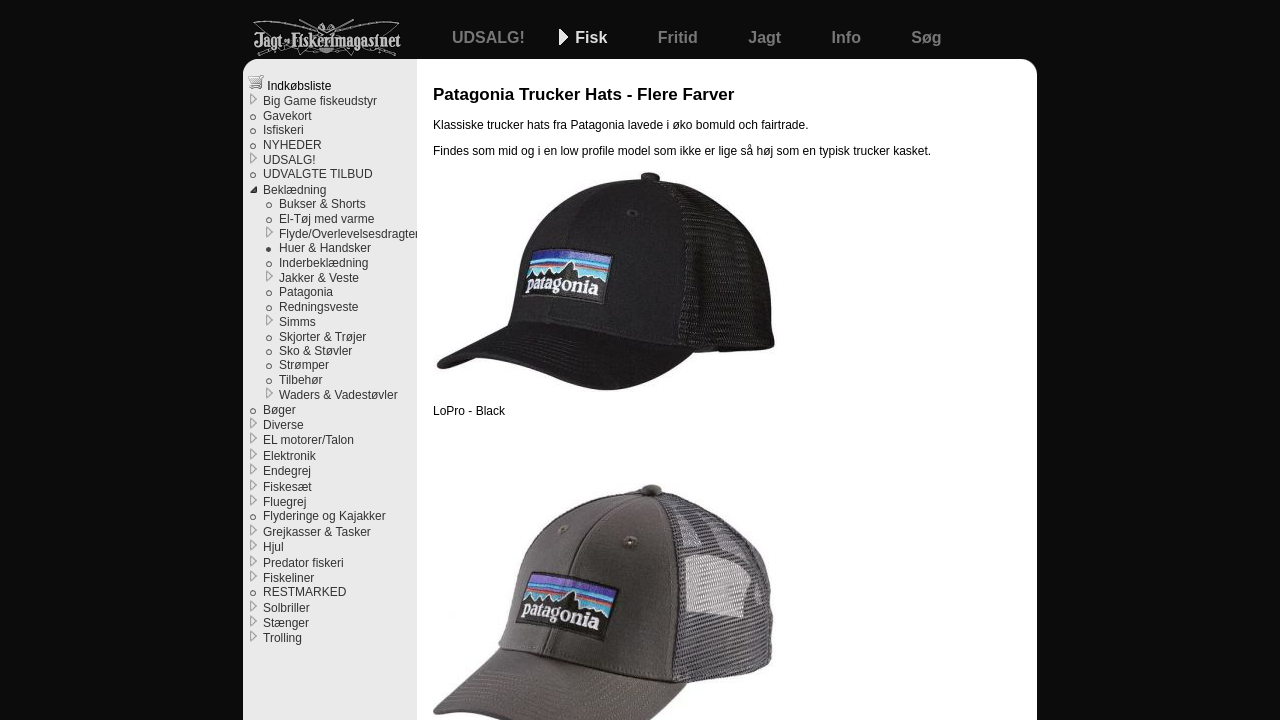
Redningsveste (318, 307)
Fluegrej (284, 502)
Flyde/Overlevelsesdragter (348, 234)
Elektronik (289, 456)
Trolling (282, 638)
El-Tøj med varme (326, 219)
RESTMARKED (304, 592)
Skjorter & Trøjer (322, 337)
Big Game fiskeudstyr (320, 101)
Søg (926, 37)
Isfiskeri (283, 130)
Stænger (286, 623)
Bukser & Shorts (322, 204)
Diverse (283, 425)
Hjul (273, 547)
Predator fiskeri (303, 563)
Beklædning (294, 190)
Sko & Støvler (315, 351)
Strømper (304, 365)
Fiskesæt (287, 487)
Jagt (766, 37)
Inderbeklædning (323, 263)
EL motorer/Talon (308, 440)
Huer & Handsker (325, 248)
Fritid (680, 37)
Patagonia (306, 292)
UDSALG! (490, 37)
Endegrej (287, 471)
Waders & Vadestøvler (338, 395)
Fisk (593, 37)
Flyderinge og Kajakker (324, 516)
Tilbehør (301, 380)
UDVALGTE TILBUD (318, 174)
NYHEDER (292, 145)
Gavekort (287, 116)
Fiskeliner (288, 578)
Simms (297, 322)
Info (849, 37)
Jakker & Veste (319, 278)
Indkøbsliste (289, 83)
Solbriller (286, 608)
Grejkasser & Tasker (317, 532)
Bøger (279, 410)
